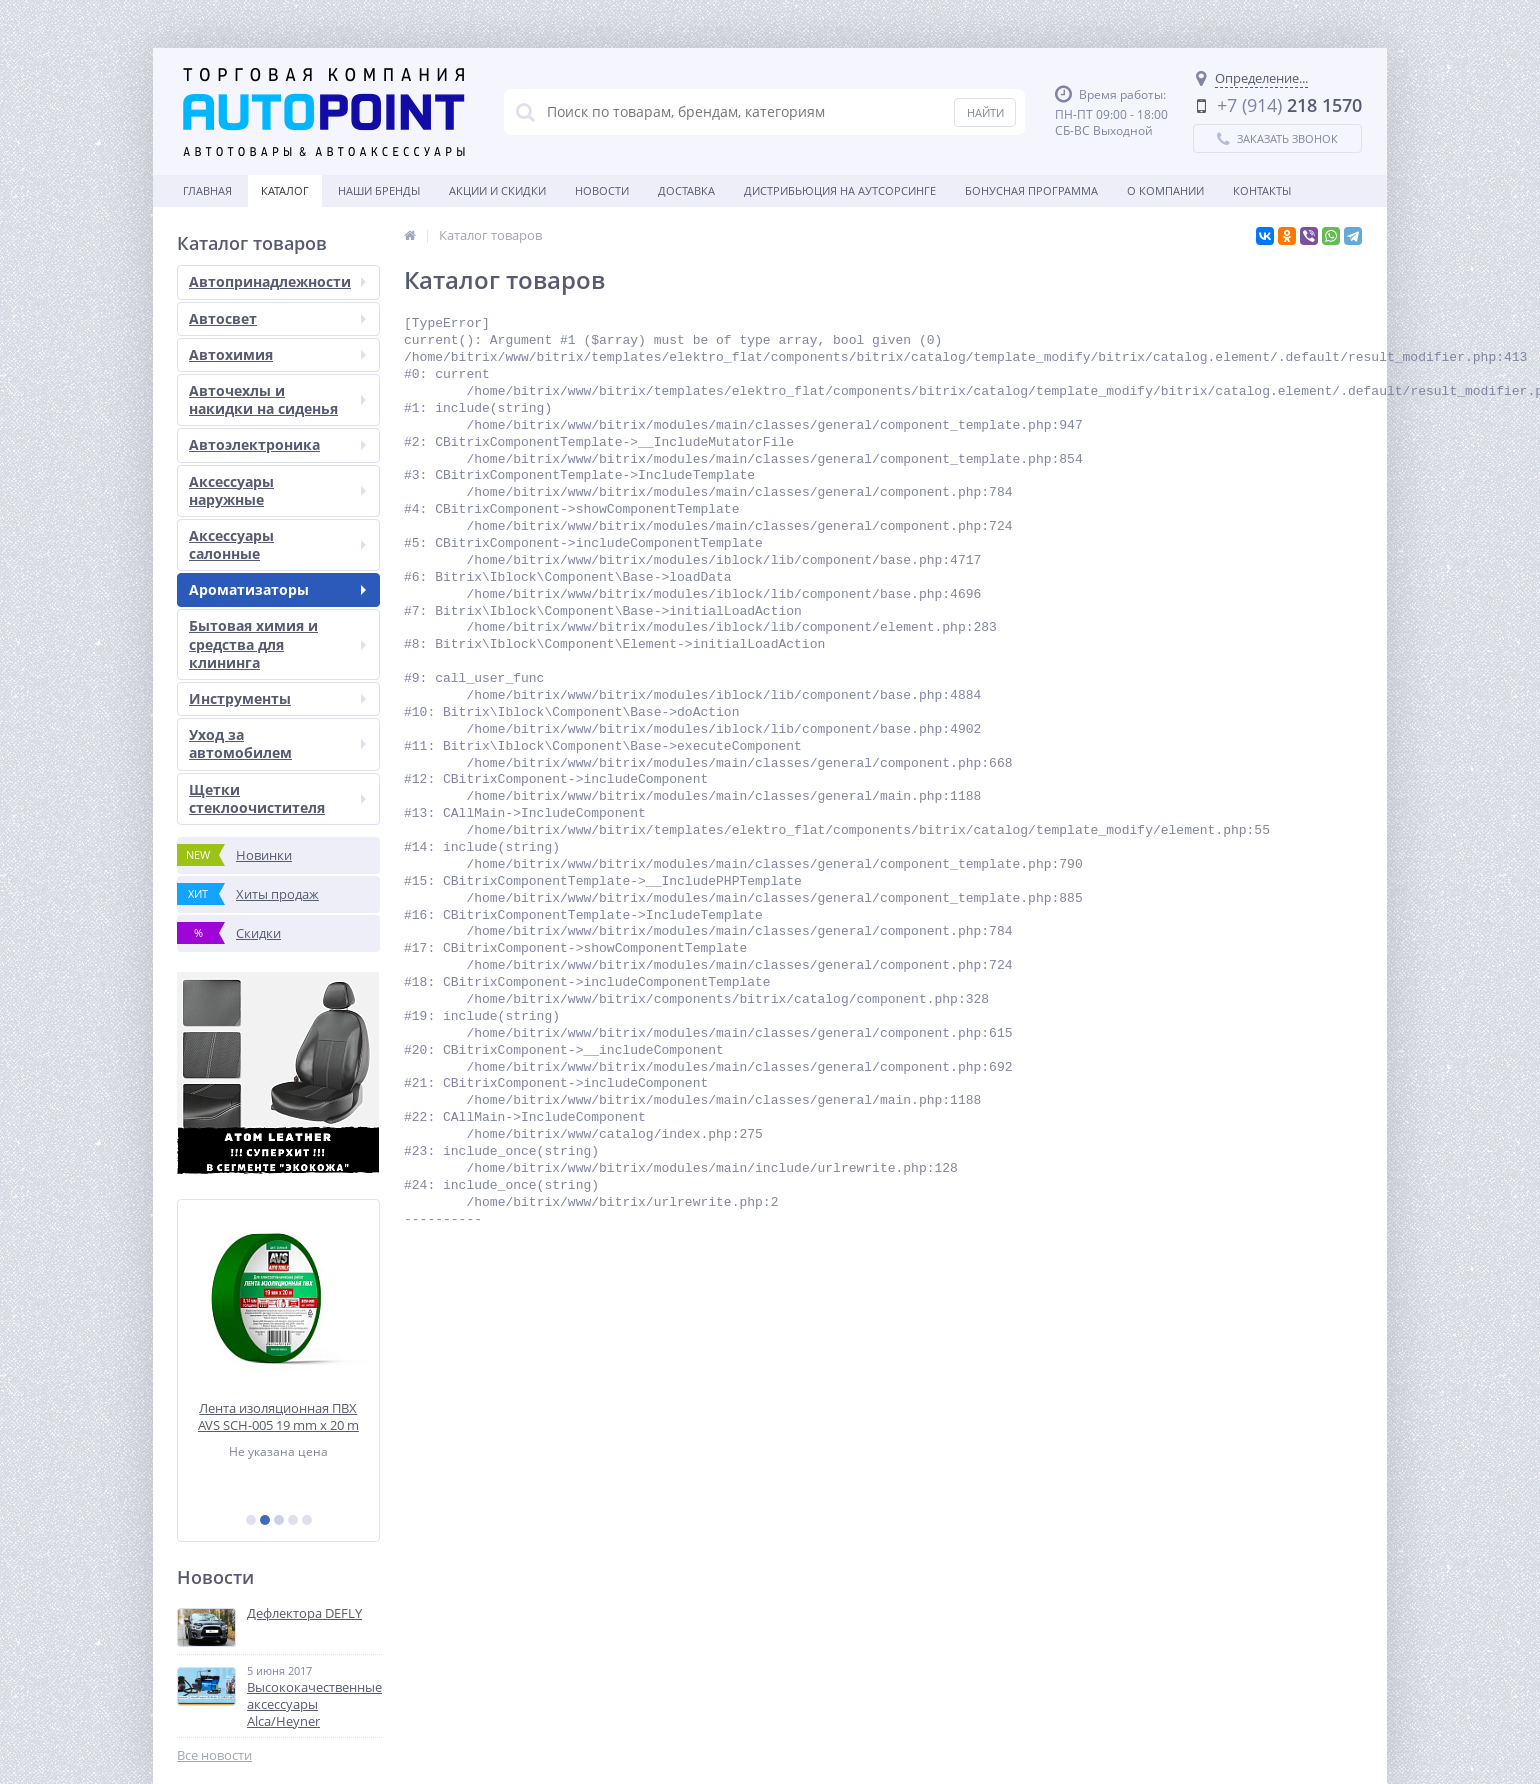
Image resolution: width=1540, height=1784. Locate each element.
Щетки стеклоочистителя (277, 798)
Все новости (214, 1755)
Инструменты (277, 698)
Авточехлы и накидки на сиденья (277, 399)
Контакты (1262, 190)
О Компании (1165, 190)
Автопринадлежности (277, 281)
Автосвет (277, 318)
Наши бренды (379, 190)
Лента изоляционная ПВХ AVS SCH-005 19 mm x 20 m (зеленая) (278, 1416)
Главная (207, 190)
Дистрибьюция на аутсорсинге (840, 190)
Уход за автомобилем (277, 743)
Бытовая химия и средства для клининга (277, 643)
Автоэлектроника (277, 444)
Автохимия (277, 354)
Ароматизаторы (277, 589)
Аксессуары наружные (277, 490)
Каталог (285, 190)
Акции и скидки (497, 190)
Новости (602, 190)
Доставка (686, 190)
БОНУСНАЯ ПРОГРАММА (1031, 190)
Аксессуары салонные (277, 544)
